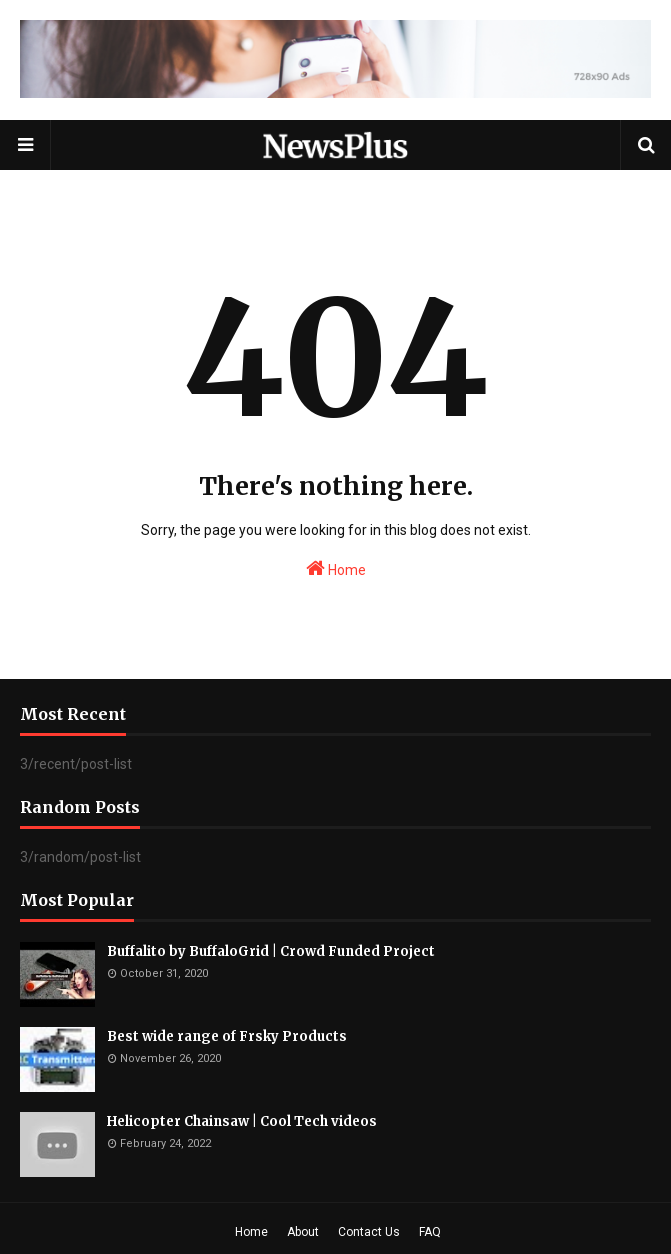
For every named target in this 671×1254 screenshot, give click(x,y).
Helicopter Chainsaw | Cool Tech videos (242, 1121)
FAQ (430, 1232)
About (303, 1232)
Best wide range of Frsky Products (227, 1036)
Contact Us (369, 1232)
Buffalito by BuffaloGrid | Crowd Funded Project (271, 951)
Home (336, 568)
